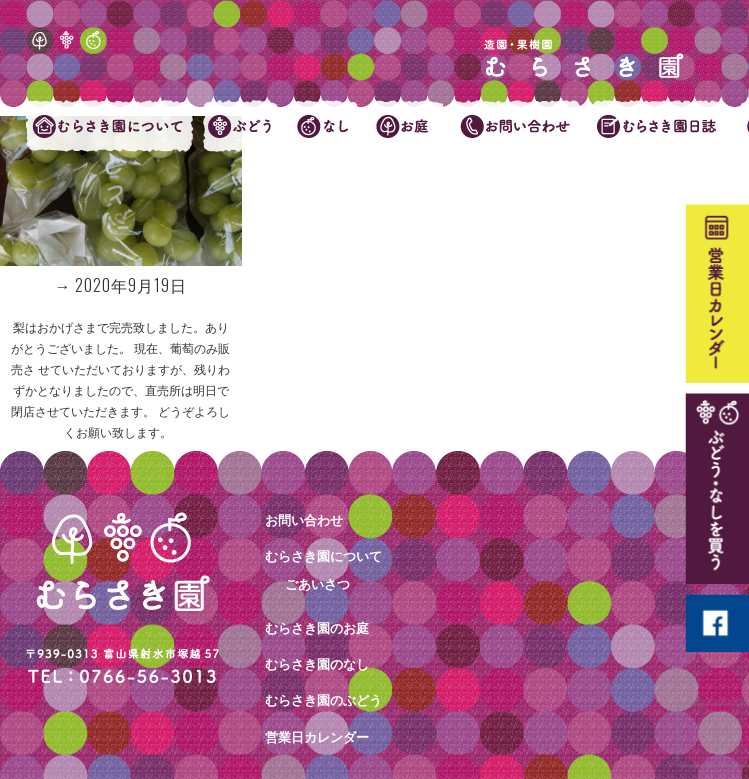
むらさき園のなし (317, 664)
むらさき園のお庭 (317, 628)
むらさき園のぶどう (323, 700)
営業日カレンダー (317, 737)
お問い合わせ (304, 520)
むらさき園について (323, 556)
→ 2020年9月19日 (120, 285)
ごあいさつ (317, 584)
